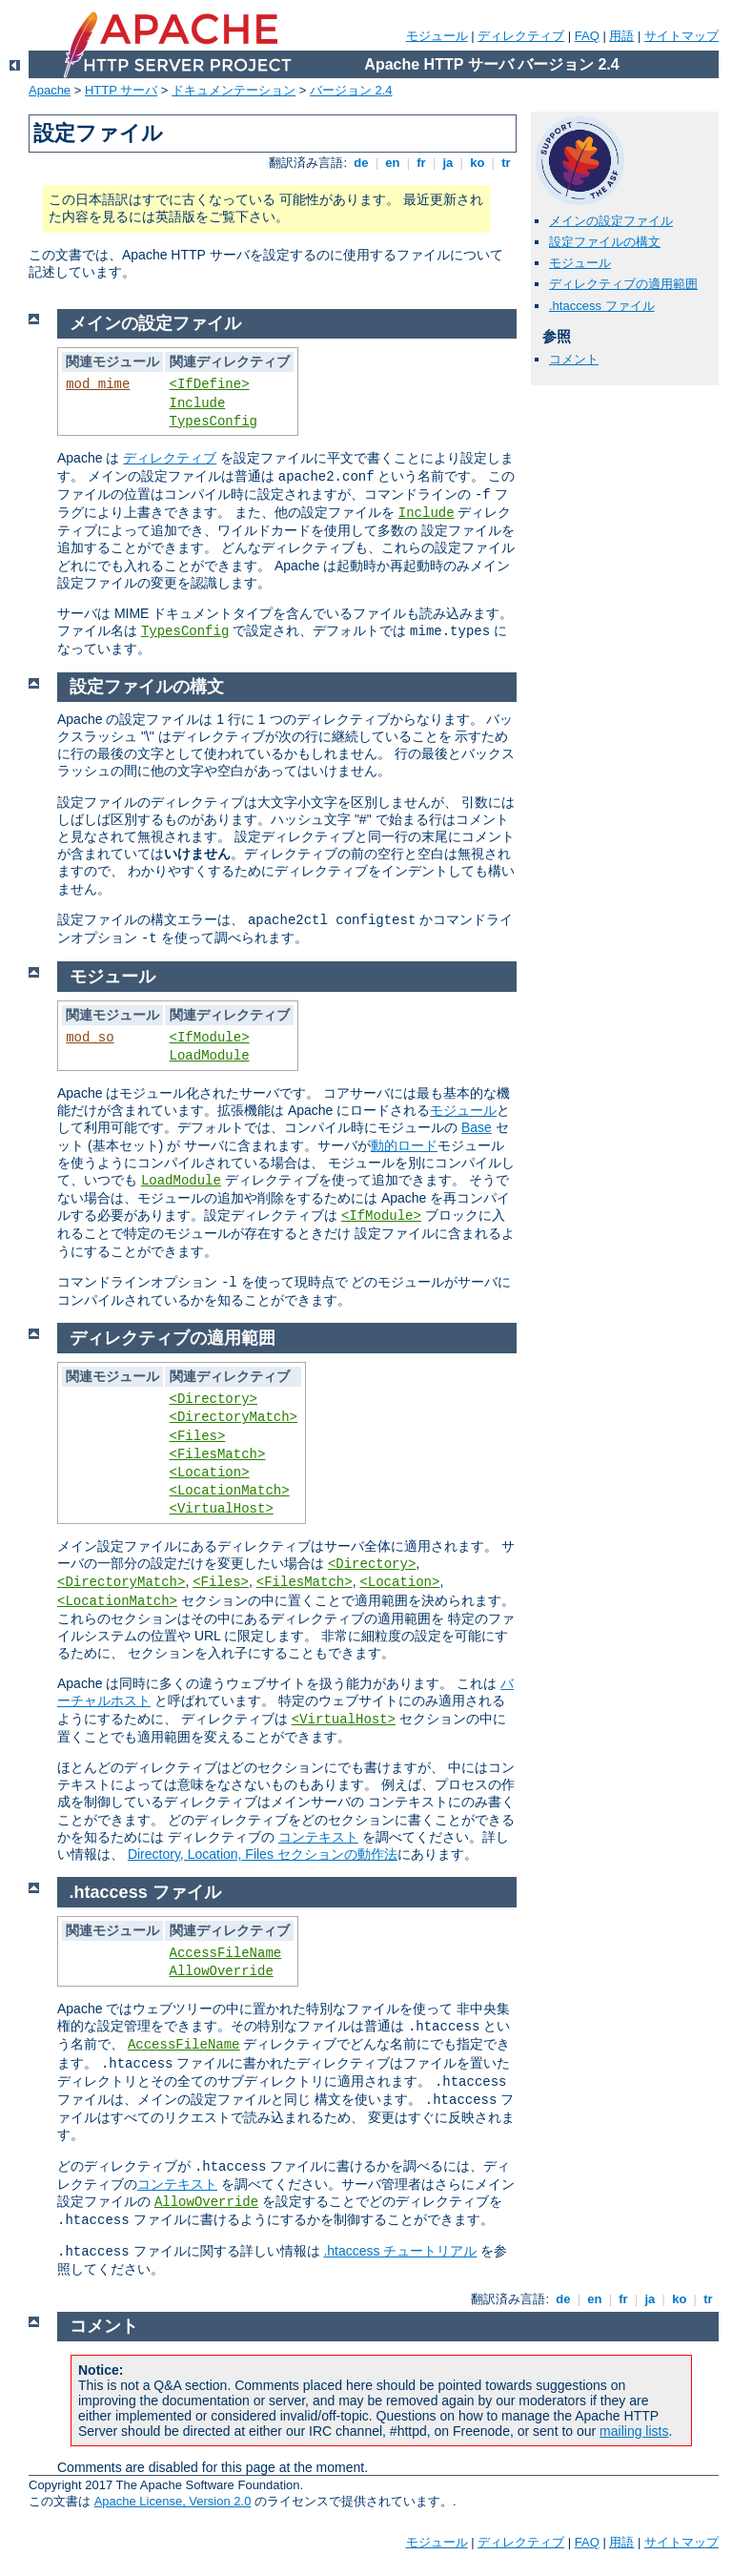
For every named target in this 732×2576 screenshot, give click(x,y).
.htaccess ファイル (602, 306)
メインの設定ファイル (611, 221)
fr (422, 162)
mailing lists (634, 2431)
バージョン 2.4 (351, 90)
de (361, 162)
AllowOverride (222, 1971)
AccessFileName (226, 1953)
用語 (621, 36)
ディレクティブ (521, 36)
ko (477, 162)
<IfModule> (210, 1037)
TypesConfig (213, 421)
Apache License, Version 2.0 (173, 2501)
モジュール (437, 36)
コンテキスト (318, 1836)
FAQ (587, 36)
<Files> (198, 1436)
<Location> (210, 1472)
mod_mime (98, 384)
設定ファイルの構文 (605, 242)
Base (476, 1127)
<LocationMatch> (230, 1490)
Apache (50, 90)
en (392, 162)
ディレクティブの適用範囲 (623, 284)
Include (198, 403)
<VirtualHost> (222, 1508)
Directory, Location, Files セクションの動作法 (262, 1854)
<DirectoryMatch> (233, 1417)
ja (448, 162)
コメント (574, 359)
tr (506, 162)
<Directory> (213, 1399)
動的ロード (404, 1145)
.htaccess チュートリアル (400, 2250)
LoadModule (210, 1055)
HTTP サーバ (121, 90)
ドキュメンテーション (233, 90)
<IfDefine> (210, 384)
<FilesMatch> (218, 1454)
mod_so (89, 1037)
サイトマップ (681, 36)
